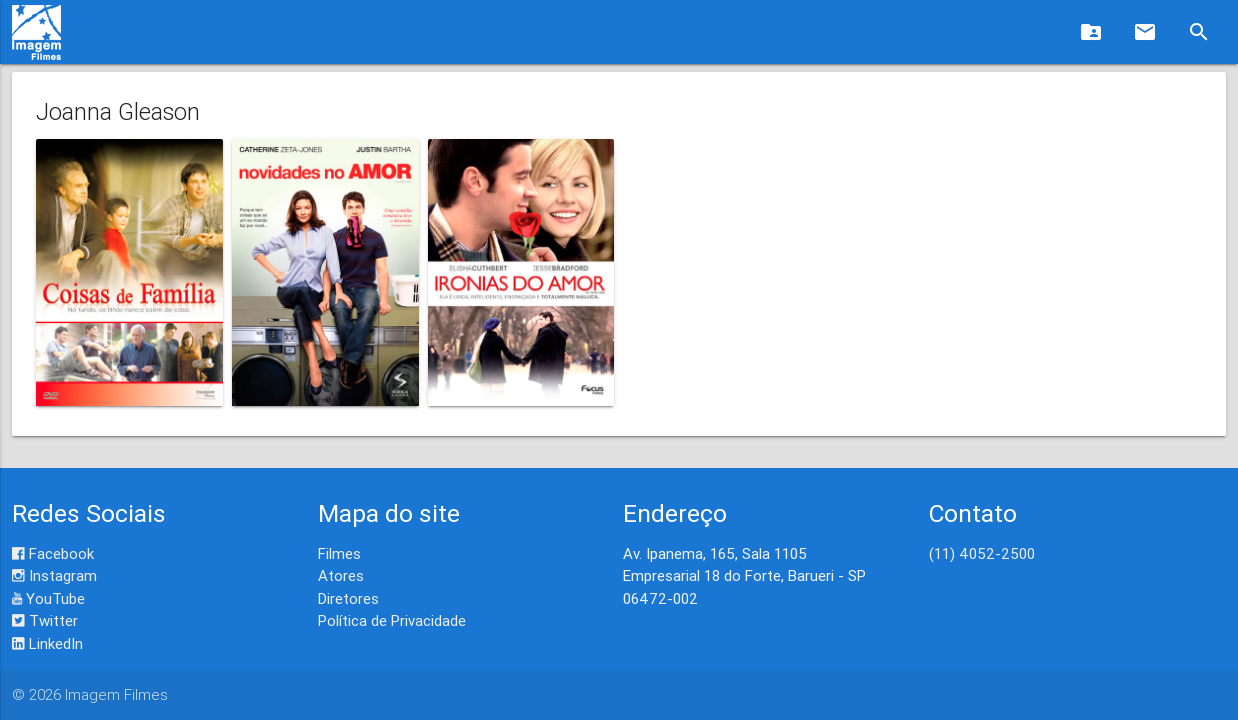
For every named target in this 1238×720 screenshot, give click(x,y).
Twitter (45, 620)
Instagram (54, 575)
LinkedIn (47, 643)
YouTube (48, 598)
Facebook (53, 553)
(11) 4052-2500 (982, 553)
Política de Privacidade (392, 620)
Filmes (339, 553)
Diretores (348, 598)
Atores (341, 575)
